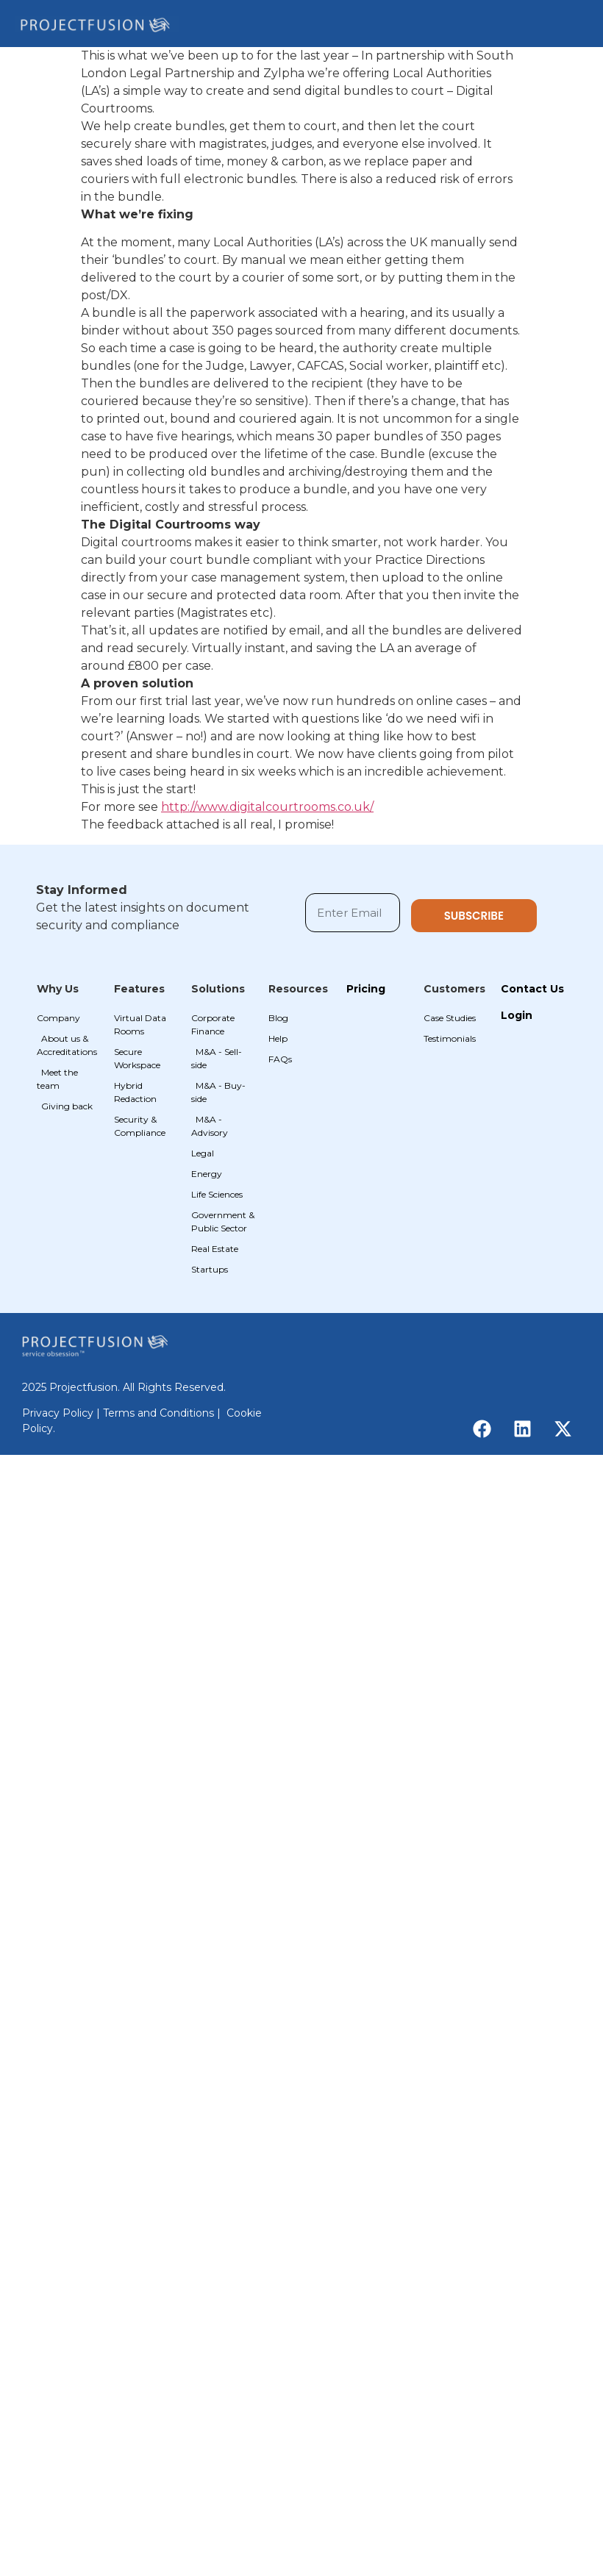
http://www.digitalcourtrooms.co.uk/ (267, 807)
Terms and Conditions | (163, 1413)
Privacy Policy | (62, 1413)
